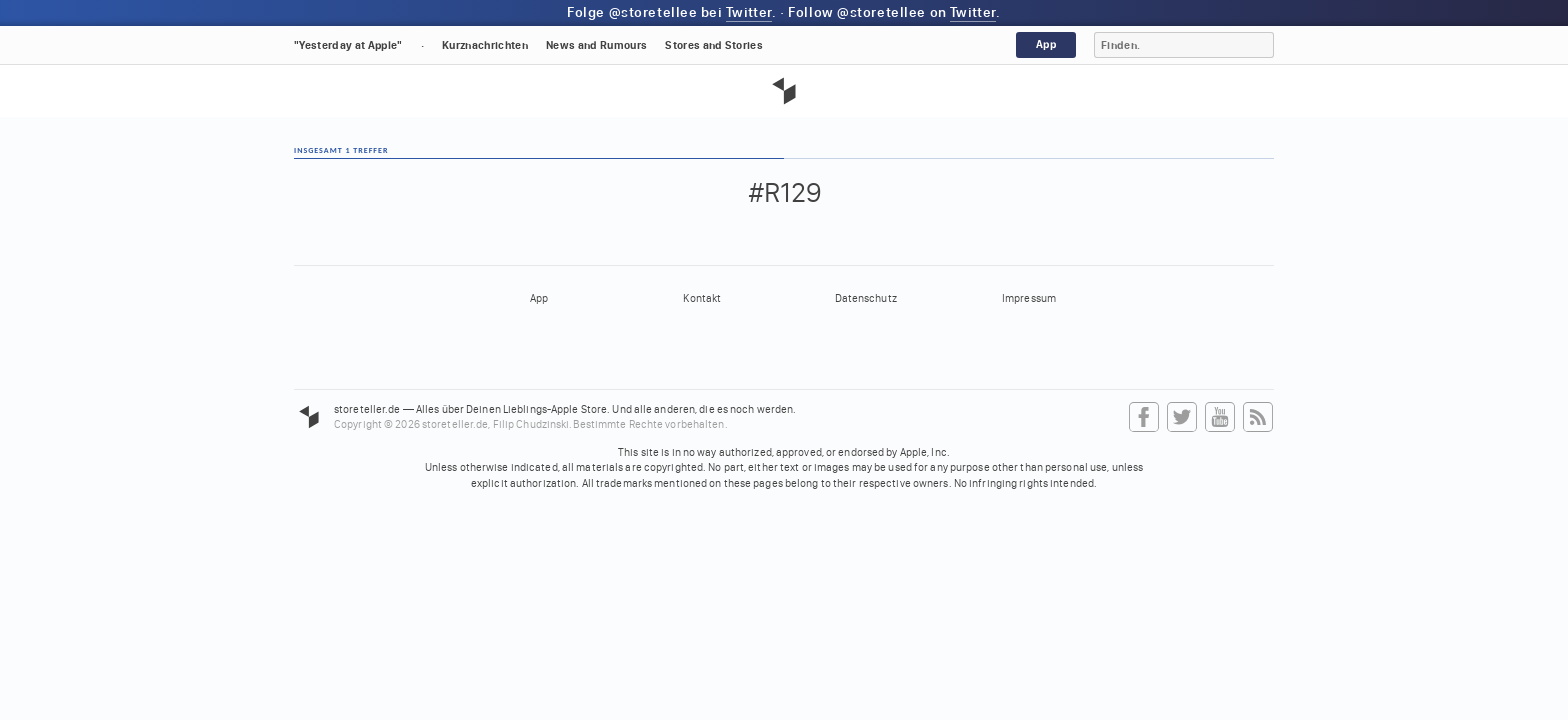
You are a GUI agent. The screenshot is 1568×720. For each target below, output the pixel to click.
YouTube (1220, 418)
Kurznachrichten (485, 45)
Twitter (749, 12)
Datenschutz (866, 298)
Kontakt (702, 298)
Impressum (1029, 298)
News (596, 45)
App (1046, 44)
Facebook (1144, 418)
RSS (1258, 418)
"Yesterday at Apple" (348, 45)
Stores (714, 45)
